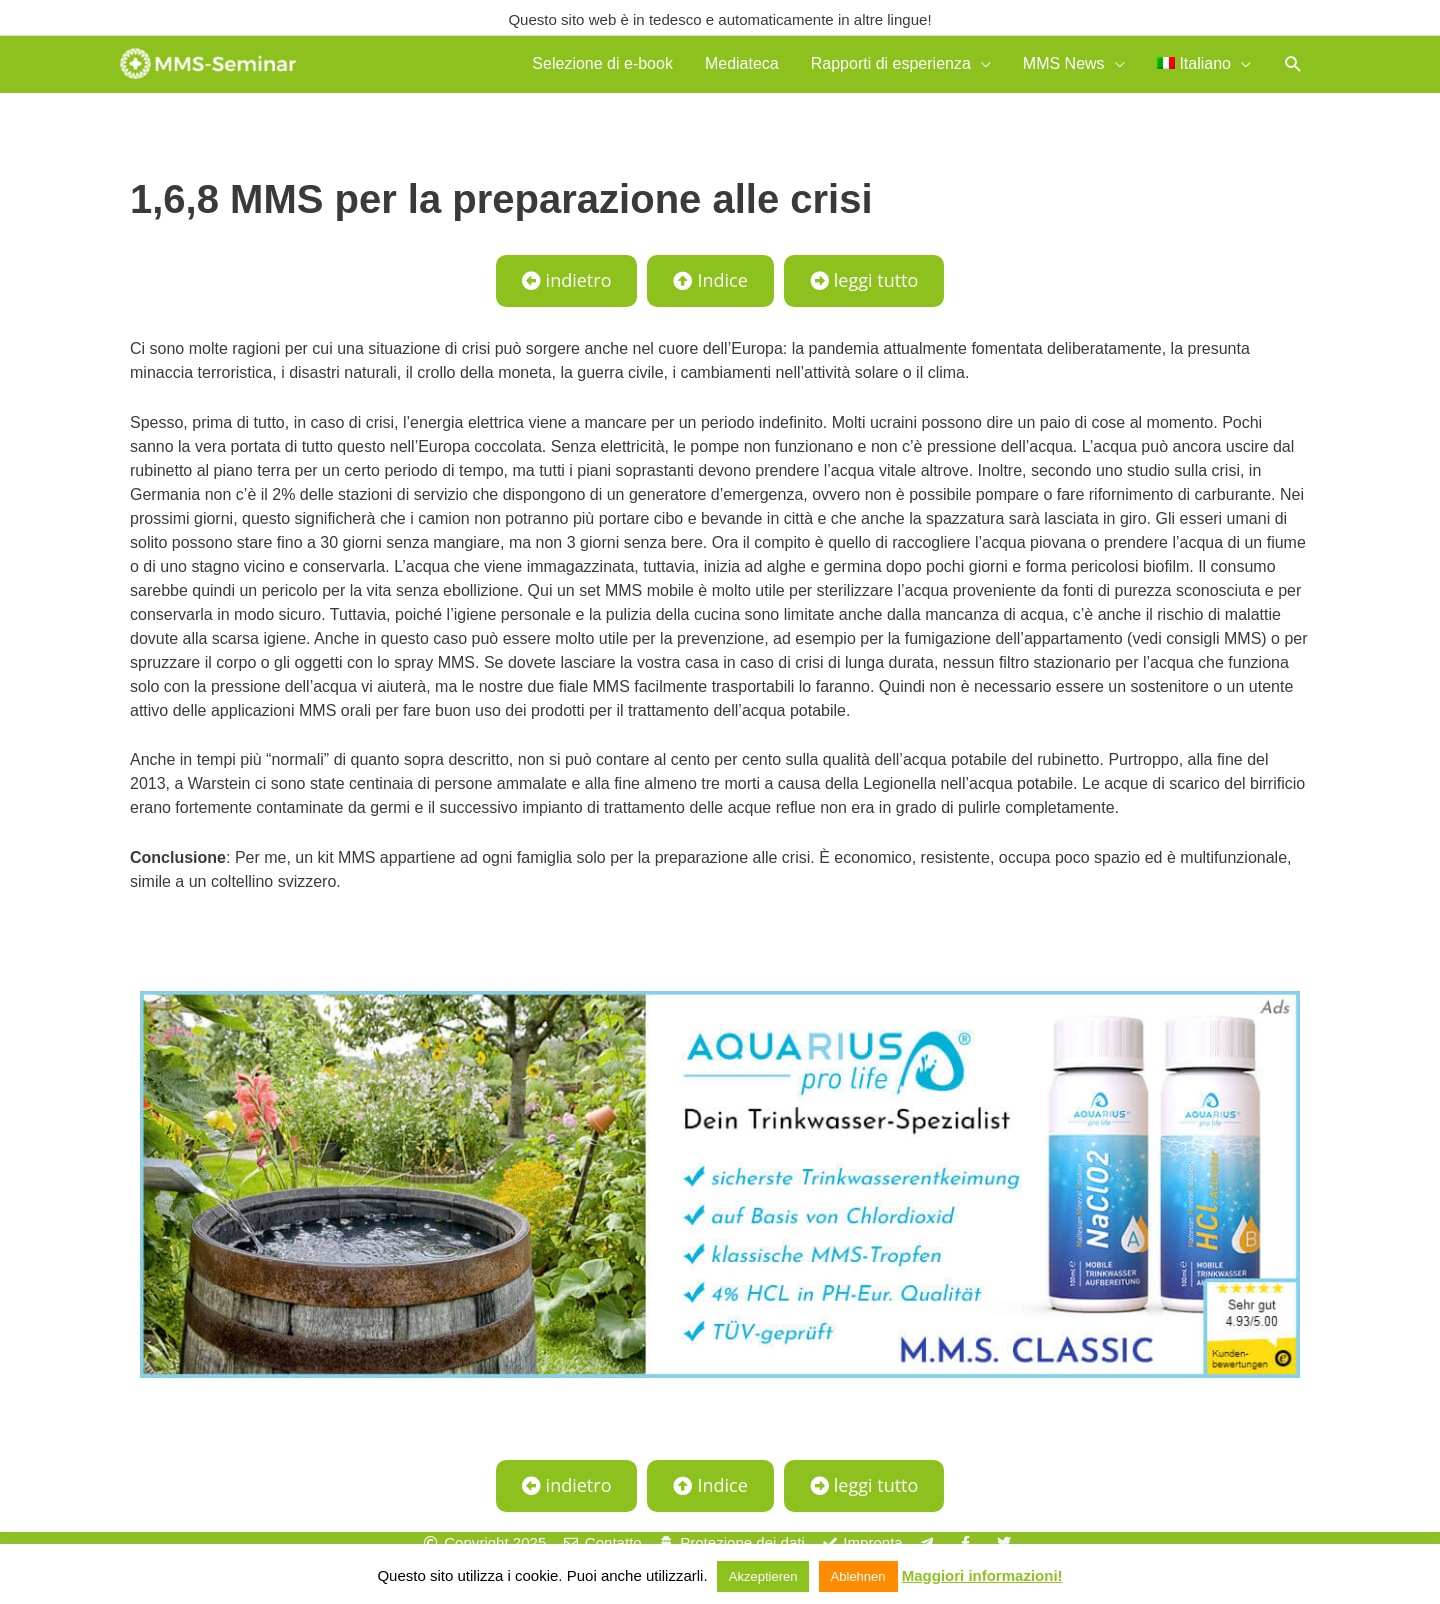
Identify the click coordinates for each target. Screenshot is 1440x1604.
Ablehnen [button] (858, 1576)
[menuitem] (1204, 68)
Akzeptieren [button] (763, 1576)
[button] (1293, 68)
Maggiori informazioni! (982, 1575)
